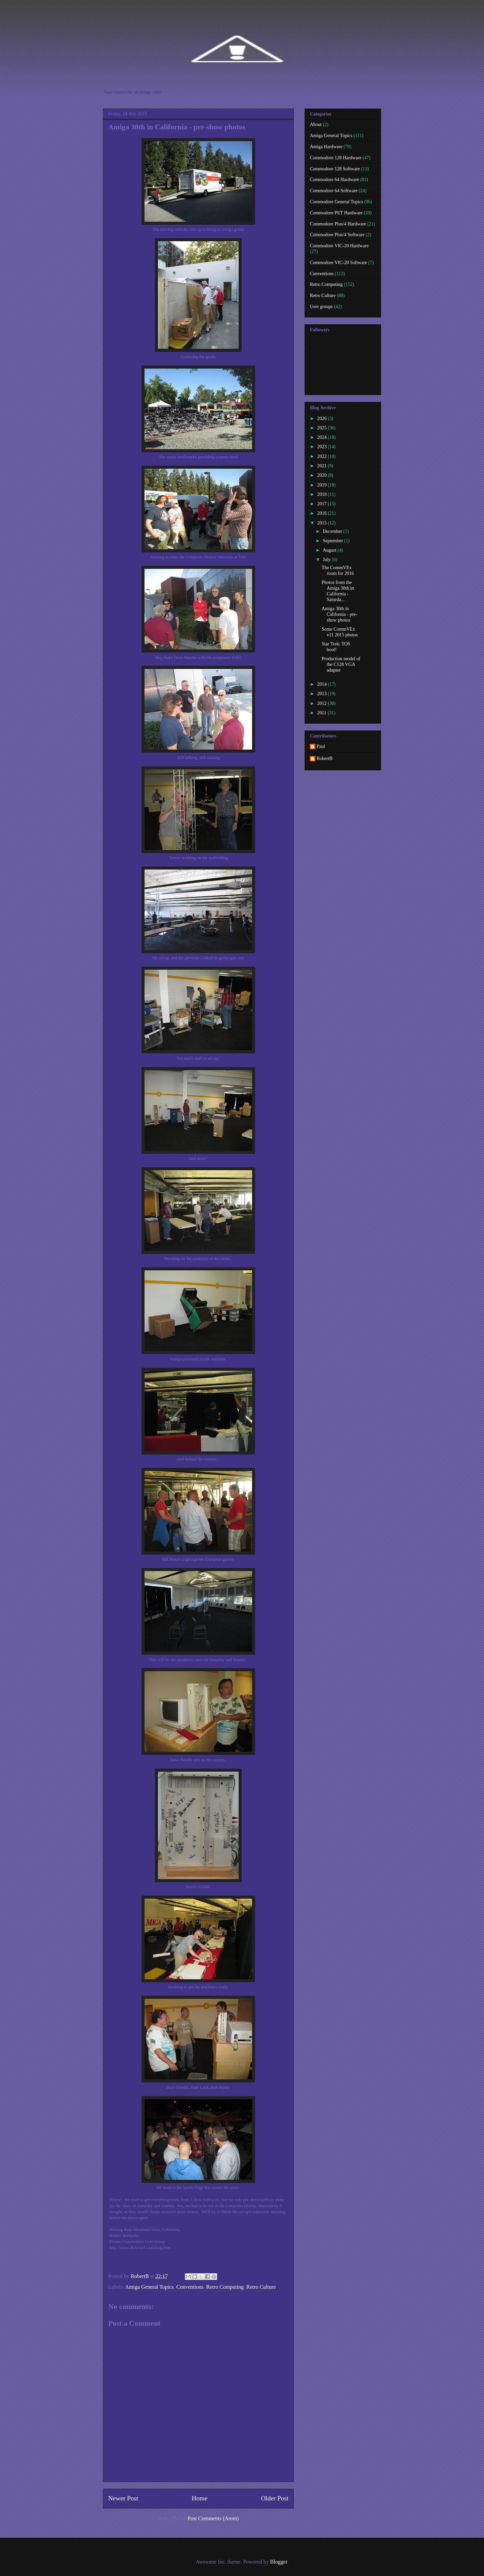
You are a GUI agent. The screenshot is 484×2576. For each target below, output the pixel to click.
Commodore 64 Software (334, 190)
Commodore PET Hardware (336, 212)
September (333, 540)
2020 (322, 475)
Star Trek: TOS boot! (336, 646)
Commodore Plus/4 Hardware (338, 223)
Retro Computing (225, 2287)
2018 (322, 494)
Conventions (190, 2287)
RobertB (324, 758)
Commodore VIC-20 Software (338, 262)
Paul (321, 746)
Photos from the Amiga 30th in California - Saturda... (338, 591)
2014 (322, 684)
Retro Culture (261, 2287)
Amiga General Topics (149, 2287)
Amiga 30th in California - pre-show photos (339, 614)
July (327, 559)
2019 (322, 485)
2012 (322, 703)
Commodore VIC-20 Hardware (339, 245)
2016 (322, 513)
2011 (322, 712)
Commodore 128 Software (335, 168)
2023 (322, 446)
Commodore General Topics (336, 201)
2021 (322, 465)
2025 (322, 427)
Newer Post (123, 2498)
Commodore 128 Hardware (335, 157)
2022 (322, 456)
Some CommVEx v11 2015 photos (340, 632)
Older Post (274, 2498)
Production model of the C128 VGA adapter (341, 664)
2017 (322, 503)
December (333, 531)
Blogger (278, 2562)
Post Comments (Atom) (213, 2518)
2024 (322, 437)
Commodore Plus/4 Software (337, 234)
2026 (322, 418)
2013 (322, 693)
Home (199, 2498)
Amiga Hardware (326, 146)
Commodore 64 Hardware (334, 179)
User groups (321, 306)
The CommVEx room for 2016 (338, 570)
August (330, 550)
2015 (322, 522)
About (316, 124)
